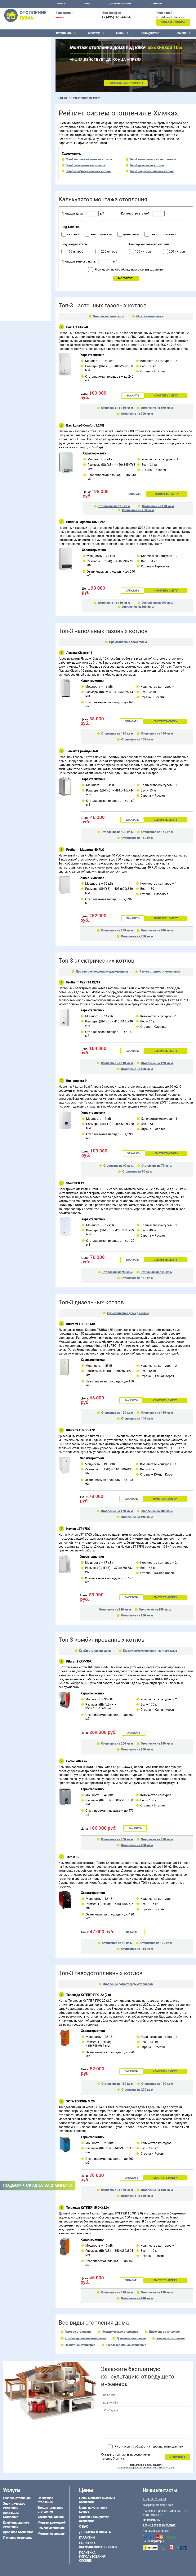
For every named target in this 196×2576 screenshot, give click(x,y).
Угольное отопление (15, 60)
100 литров (75, 251)
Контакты (156, 3)
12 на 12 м (8, 245)
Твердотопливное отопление (20, 70)
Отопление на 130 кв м (117, 733)
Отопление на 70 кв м (156, 1165)
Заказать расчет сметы (126, 83)
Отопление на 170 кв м (117, 1511)
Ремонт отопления (51, 2528)
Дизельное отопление (16, 46)
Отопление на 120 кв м (157, 1063)
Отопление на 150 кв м (137, 739)
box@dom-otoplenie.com (171, 17)
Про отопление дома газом (128, 642)
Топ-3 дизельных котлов (147, 165)
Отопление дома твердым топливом (128, 1984)
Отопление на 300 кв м (157, 930)
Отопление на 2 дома (15, 144)
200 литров (109, 251)
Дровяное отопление (15, 55)
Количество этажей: (135, 213)
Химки (60, 17)
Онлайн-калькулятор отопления (94, 2519)
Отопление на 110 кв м (117, 1063)
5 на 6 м (7, 235)
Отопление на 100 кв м (156, 1272)
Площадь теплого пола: (78, 261)
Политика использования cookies (92, 2556)
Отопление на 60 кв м (118, 1165)
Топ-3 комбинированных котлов (88, 171)
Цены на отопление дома (18, 106)
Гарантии (87, 2537)
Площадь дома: (72, 213)
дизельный (131, 234)
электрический (101, 234)
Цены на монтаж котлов (17, 112)
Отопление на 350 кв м (137, 936)
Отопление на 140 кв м (157, 733)
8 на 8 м (41, 240)
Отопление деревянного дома (21, 266)
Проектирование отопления (20, 130)
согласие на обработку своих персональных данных (145, 2467)
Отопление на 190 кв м (157, 408)
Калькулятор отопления (17, 122)
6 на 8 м (7, 240)
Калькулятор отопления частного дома (150, 1650)
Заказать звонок (173, 22)
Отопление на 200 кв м (137, 413)
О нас (87, 3)
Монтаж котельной (14, 85)
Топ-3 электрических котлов (85, 165)
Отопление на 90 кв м (117, 1272)
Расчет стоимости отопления (160, 971)
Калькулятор (149, 33)
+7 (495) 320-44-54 (116, 17)
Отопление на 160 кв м (137, 1615)
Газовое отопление (78, 2331)
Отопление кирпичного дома (20, 280)
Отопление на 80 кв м (137, 1171)
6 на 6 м (41, 235)
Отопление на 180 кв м (117, 408)
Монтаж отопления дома (18, 97)
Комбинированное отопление (21, 50)
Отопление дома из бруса (18, 256)
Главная (60, 3)
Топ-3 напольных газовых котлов (153, 159)
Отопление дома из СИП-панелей (23, 275)
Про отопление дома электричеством (102, 971)
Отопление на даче (14, 135)
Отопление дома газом (108, 316)
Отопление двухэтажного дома (22, 154)
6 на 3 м (24, 235)
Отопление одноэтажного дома (22, 149)
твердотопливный (163, 234)
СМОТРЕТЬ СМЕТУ (166, 395)
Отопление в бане (13, 139)
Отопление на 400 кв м (137, 1845)
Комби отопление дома (95, 1650)
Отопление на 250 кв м (117, 930)
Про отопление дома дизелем (128, 1313)
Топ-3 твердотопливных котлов (152, 171)
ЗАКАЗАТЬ (133, 395)
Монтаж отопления (149, 316)
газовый (73, 234)
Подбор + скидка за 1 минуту (37, 2185)
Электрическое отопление (19, 41)
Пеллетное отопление (16, 65)
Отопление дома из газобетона (22, 261)
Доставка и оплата (120, 3)
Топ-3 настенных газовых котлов (89, 159)
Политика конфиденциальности (98, 2545)
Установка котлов (13, 91)
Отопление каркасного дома (20, 271)
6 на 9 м (24, 240)
